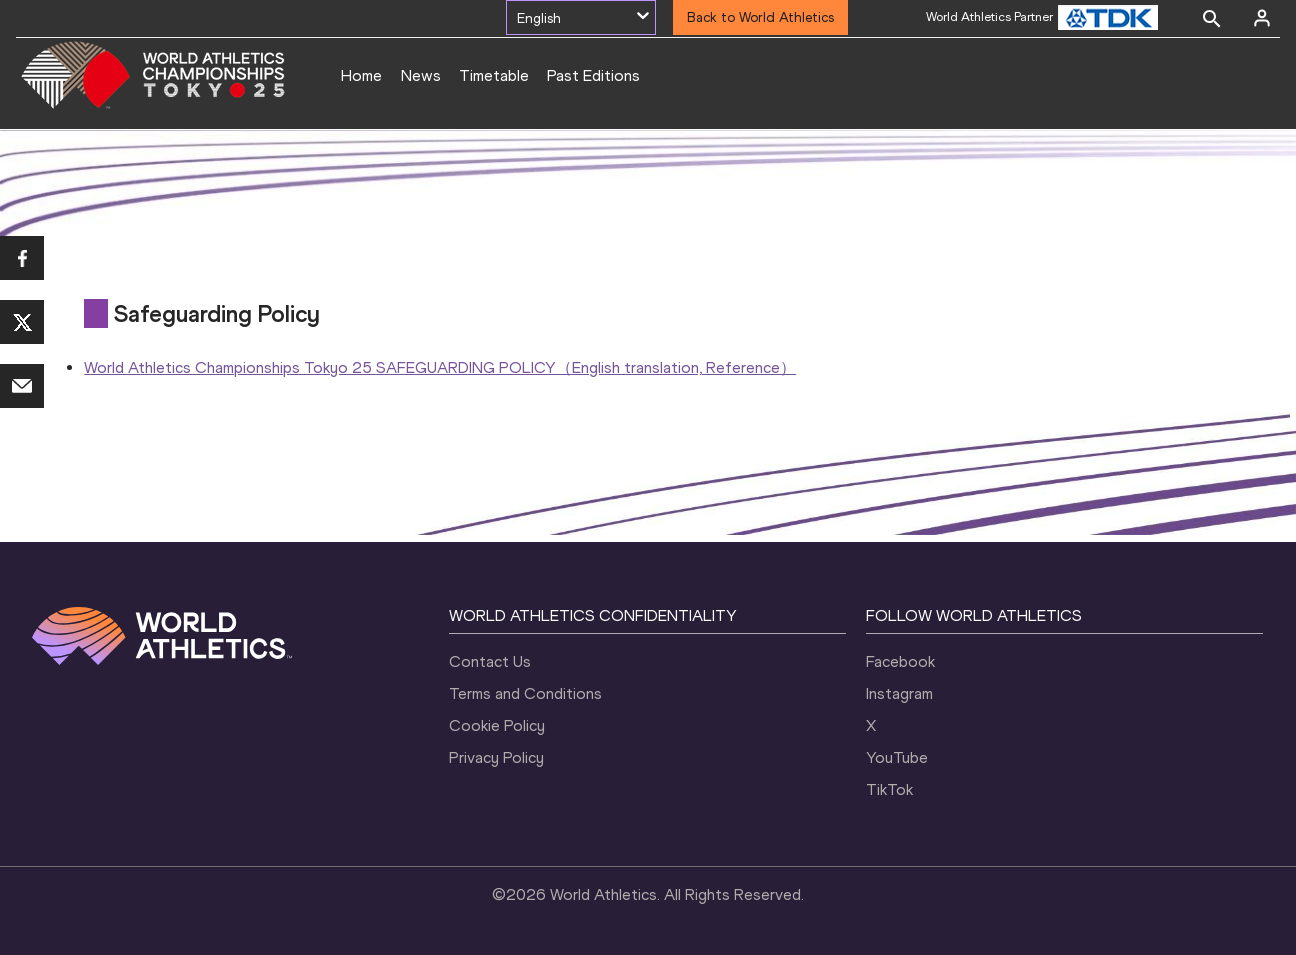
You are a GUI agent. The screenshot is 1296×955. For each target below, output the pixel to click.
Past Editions (593, 75)
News (421, 75)
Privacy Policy (496, 757)
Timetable (494, 75)
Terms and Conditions (525, 693)
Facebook (900, 661)
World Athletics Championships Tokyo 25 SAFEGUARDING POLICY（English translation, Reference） (440, 367)
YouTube (897, 757)
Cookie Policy (497, 725)
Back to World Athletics (760, 17)
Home (361, 75)
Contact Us (490, 661)
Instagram (899, 693)
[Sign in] (1262, 18)
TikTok (889, 789)
